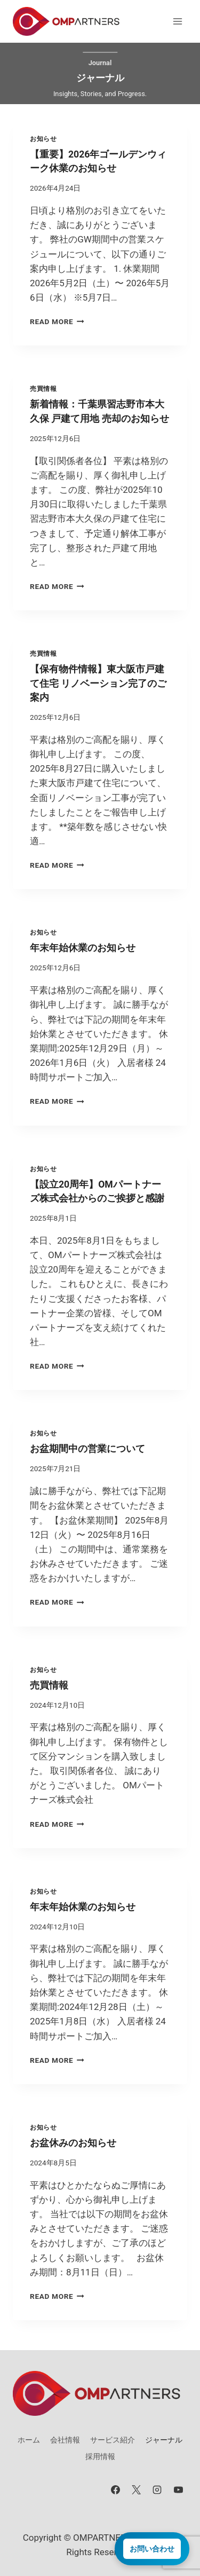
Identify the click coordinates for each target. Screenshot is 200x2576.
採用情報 (100, 2456)
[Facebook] (116, 2489)
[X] (136, 2489)
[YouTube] (178, 2489)
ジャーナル (163, 2440)
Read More (57, 321)
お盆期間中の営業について (87, 1448)
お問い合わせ (152, 2548)
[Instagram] (157, 2489)
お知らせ (43, 139)
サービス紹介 (112, 2440)
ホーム (29, 2440)
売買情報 (43, 388)
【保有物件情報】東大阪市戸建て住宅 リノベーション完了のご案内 (98, 683)
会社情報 (65, 2440)
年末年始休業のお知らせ (82, 948)
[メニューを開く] (177, 21)
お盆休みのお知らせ (73, 2143)
